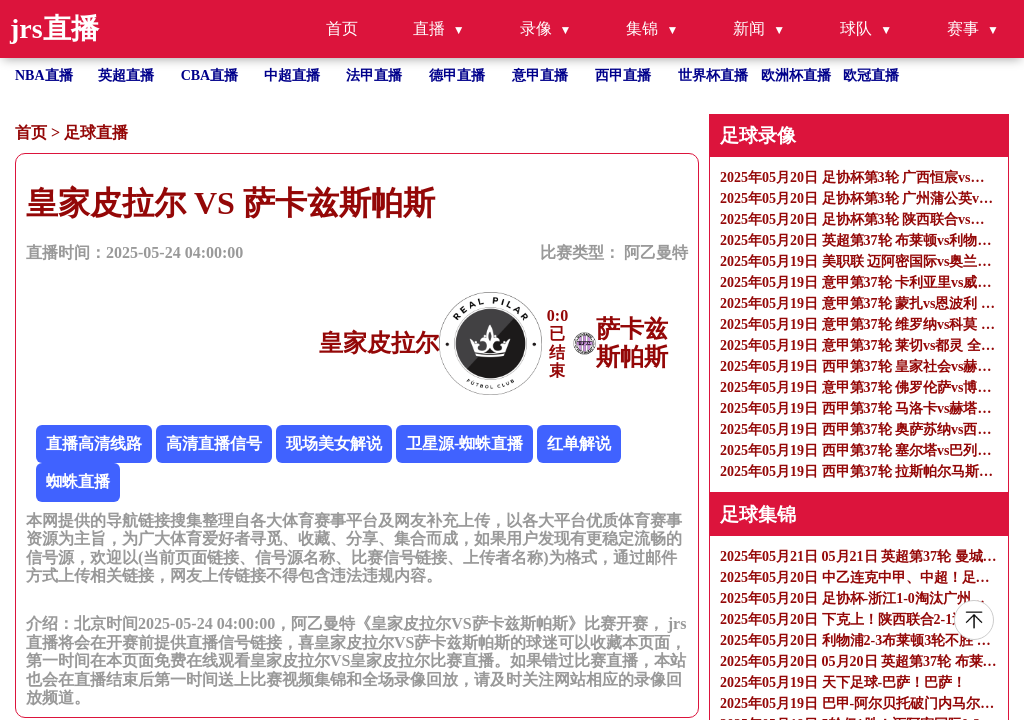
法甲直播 (374, 75)
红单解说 (579, 443)
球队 (856, 28)
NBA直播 (44, 75)
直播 (429, 28)
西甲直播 (623, 75)
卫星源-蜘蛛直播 (464, 443)
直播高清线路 (94, 443)
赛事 (963, 28)
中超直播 (292, 75)
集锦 (642, 28)
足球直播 (96, 132)
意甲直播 (540, 75)
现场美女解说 (334, 443)
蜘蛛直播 (78, 481)
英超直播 (126, 75)
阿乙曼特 (656, 252)
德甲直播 (457, 75)
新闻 (749, 28)
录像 (536, 28)
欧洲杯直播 (796, 75)
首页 (342, 28)
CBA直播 (210, 75)
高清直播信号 (214, 443)
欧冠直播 (871, 75)
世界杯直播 (713, 75)
